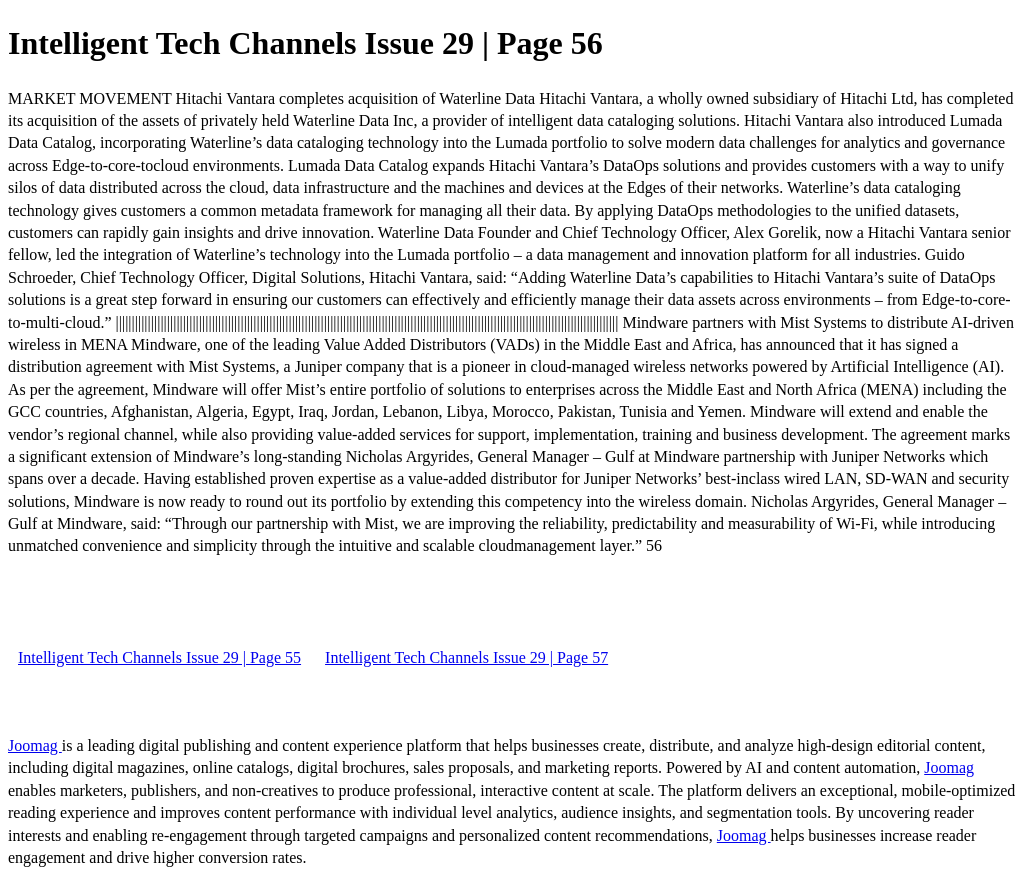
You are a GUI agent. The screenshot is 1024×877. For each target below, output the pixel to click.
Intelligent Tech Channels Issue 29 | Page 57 (466, 657)
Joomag (35, 745)
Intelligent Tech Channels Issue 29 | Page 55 (159, 657)
